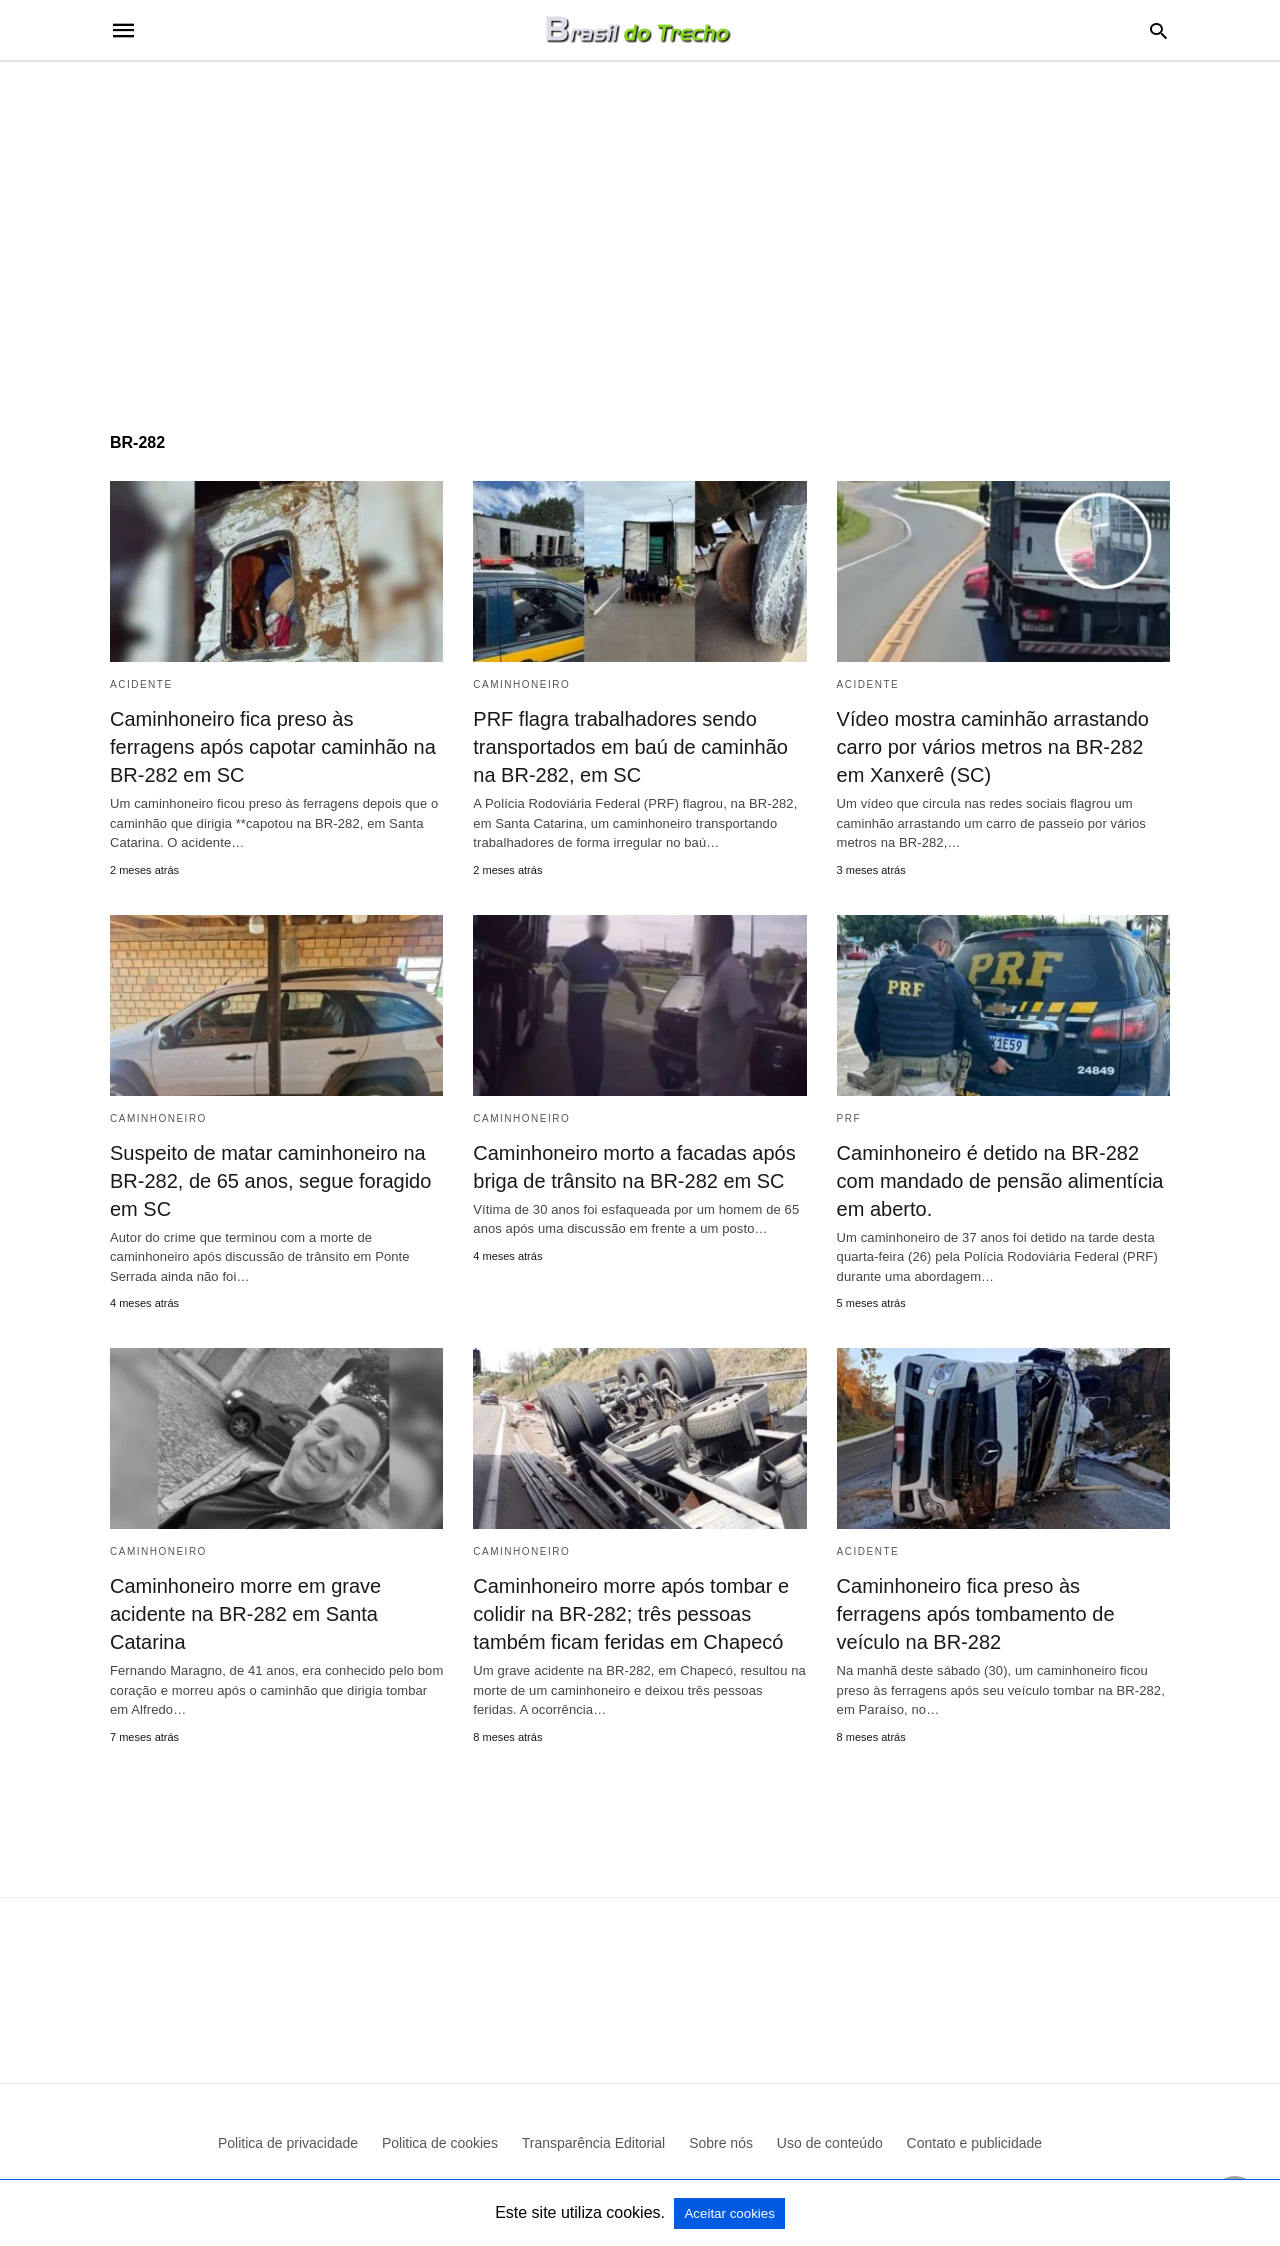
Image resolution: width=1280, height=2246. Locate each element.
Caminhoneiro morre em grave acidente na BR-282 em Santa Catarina (245, 1614)
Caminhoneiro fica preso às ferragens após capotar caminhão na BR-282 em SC (273, 747)
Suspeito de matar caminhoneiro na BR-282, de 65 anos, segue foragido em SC (270, 1181)
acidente (141, 684)
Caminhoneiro (521, 684)
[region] (640, 232)
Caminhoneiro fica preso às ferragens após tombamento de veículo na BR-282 (976, 1614)
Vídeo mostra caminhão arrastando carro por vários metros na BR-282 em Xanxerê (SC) (993, 747)
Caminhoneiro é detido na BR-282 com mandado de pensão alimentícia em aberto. (1000, 1181)
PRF (849, 1118)
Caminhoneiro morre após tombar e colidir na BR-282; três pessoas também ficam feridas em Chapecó (631, 1614)
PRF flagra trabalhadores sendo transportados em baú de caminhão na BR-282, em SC (630, 747)
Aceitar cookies (729, 2213)
